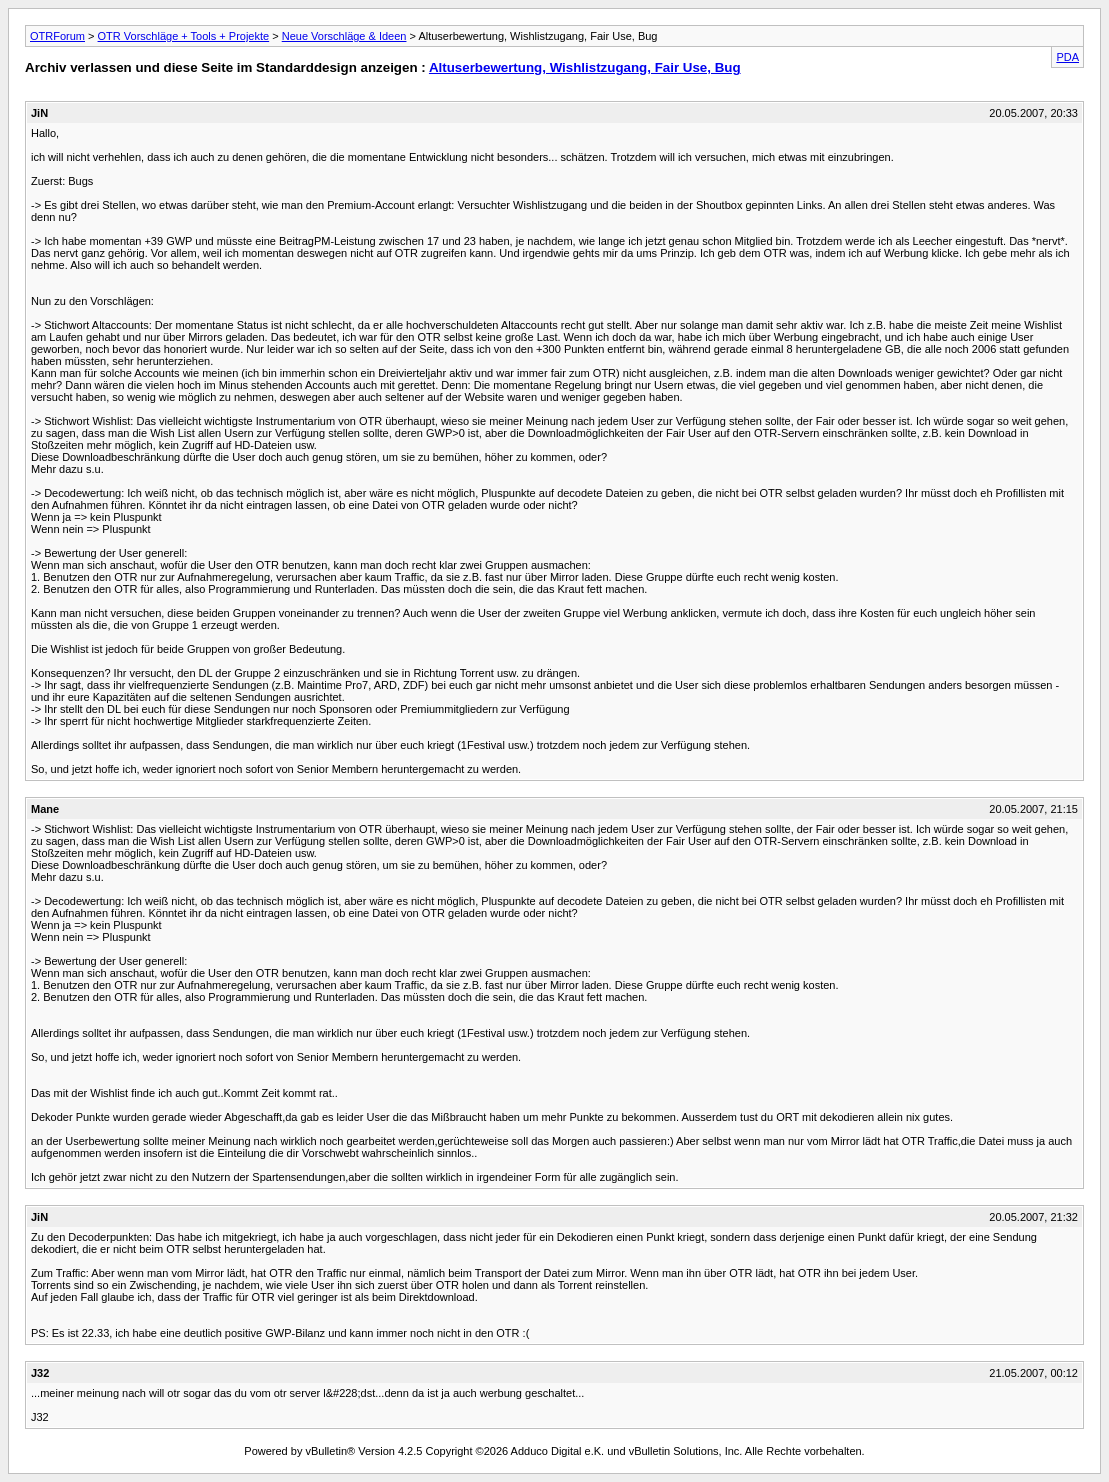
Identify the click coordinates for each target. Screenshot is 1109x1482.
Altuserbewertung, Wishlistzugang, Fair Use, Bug (585, 67)
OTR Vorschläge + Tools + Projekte (184, 36)
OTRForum (57, 36)
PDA (1067, 57)
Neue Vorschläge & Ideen (344, 36)
